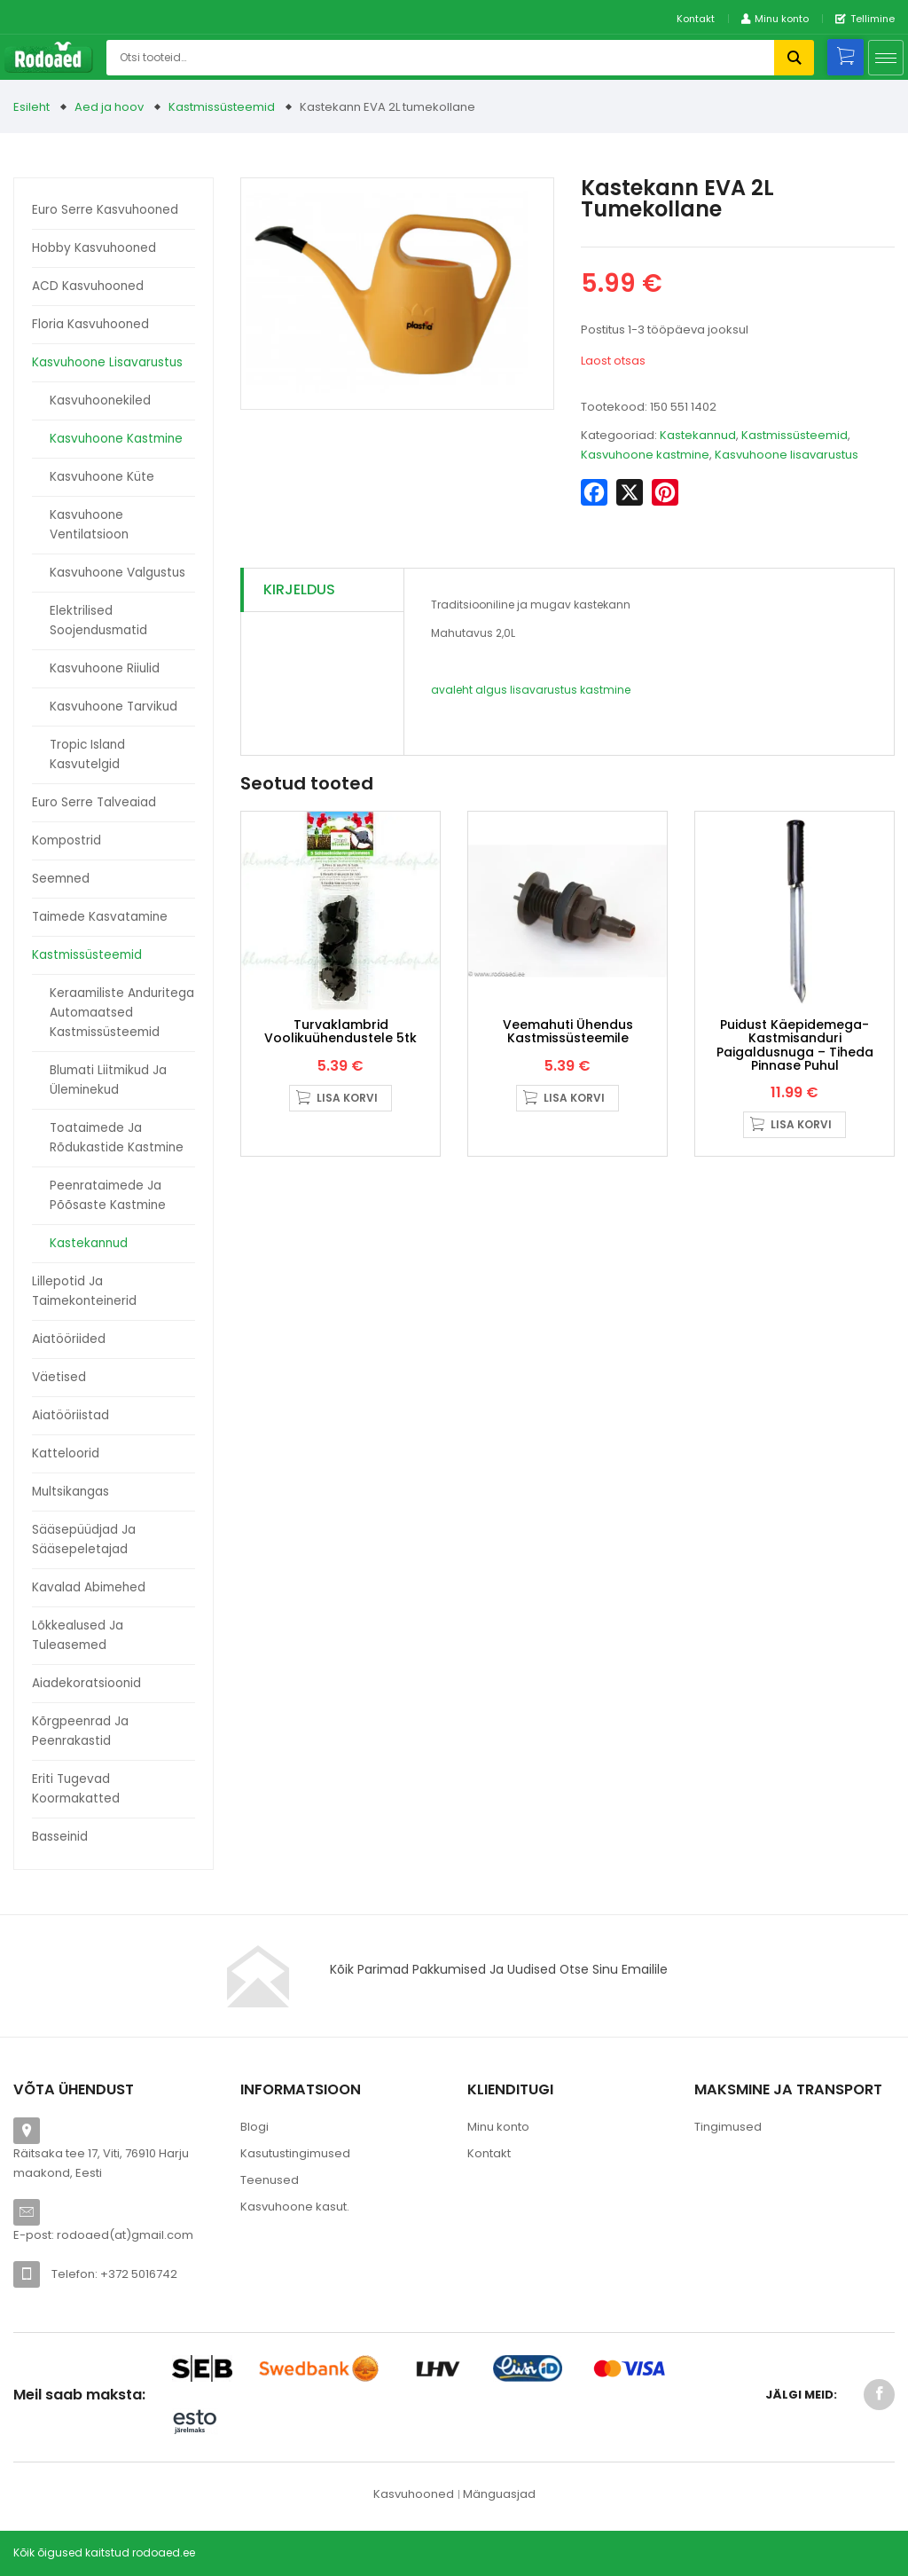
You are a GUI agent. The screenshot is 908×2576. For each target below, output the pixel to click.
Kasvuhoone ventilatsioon (89, 525)
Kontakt (696, 19)
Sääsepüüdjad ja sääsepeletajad (84, 1539)
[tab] (322, 590)
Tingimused (728, 2126)
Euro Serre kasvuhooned (105, 209)
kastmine (605, 689)
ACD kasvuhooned (88, 286)
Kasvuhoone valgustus (117, 572)
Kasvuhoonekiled (100, 400)
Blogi (254, 2126)
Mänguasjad (499, 2494)
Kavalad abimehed (88, 1587)
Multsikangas (70, 1491)
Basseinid (60, 1836)
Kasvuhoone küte (102, 476)
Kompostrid (66, 840)
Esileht (31, 106)
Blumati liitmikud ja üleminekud (108, 1080)
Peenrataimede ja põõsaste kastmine (108, 1195)
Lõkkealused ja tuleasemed (77, 1635)
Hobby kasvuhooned (94, 248)
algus (491, 689)
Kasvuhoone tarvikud (113, 706)
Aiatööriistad (70, 1415)
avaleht (452, 689)
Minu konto (498, 2126)
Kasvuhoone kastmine (116, 438)
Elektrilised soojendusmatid (98, 620)
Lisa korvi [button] (347, 1097)
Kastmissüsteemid (221, 106)
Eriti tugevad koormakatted (76, 1789)
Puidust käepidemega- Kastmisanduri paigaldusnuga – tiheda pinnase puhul (794, 1045)
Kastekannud (89, 1243)
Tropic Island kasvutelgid (87, 754)
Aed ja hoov (109, 106)
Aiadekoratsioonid (86, 1683)
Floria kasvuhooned (90, 324)
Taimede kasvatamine (100, 916)
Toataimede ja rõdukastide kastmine (117, 1137)
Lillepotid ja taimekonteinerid (84, 1291)
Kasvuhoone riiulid (105, 668)
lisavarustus (543, 689)
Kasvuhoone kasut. (294, 2206)
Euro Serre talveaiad (94, 802)
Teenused (269, 2180)
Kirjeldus (299, 589)
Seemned (61, 878)
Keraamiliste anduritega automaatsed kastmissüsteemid (122, 1013)
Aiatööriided (69, 1339)
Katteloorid (65, 1453)
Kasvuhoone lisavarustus (107, 362)
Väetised (59, 1377)
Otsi (794, 57)
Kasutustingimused (295, 2153)
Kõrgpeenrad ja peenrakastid (80, 1731)
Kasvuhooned (413, 2494)
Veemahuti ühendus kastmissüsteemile (568, 1031)
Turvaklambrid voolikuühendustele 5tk (340, 1031)
